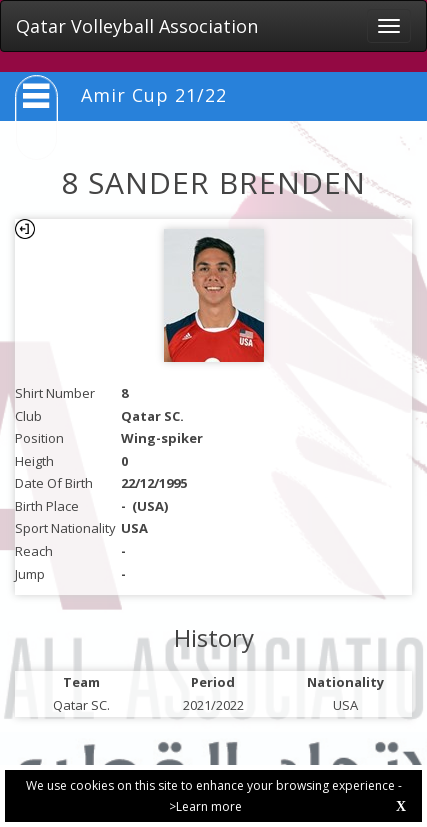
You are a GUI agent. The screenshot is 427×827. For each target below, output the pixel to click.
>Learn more (205, 806)
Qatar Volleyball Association (137, 26)
